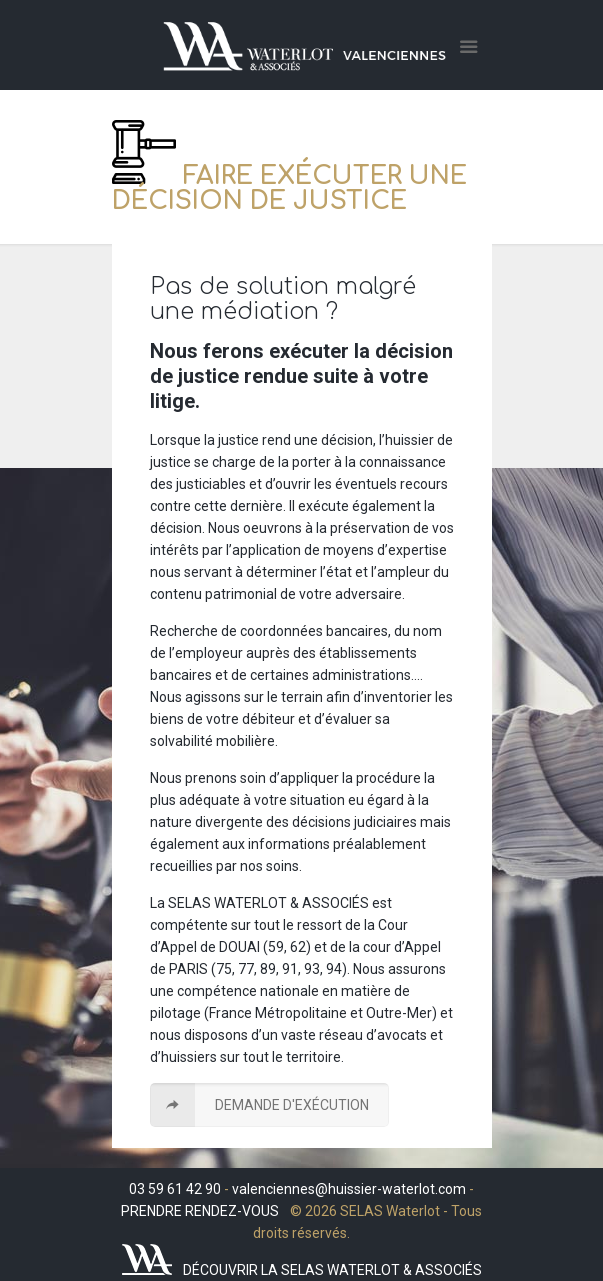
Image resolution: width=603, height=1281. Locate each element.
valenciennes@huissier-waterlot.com (349, 1189)
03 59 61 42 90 (175, 1189)
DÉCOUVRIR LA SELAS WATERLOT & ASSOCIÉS (332, 1270)
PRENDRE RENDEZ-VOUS (200, 1211)
